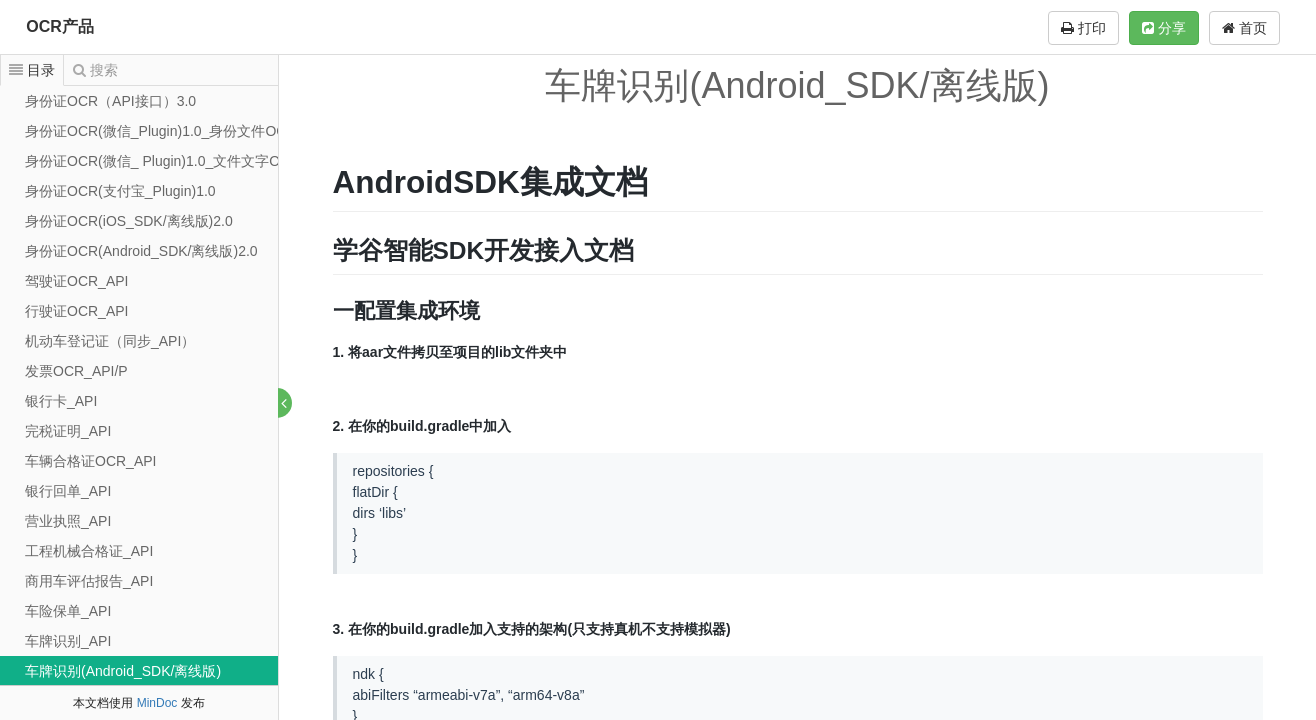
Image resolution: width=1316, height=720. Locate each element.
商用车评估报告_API (89, 581)
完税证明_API (68, 431)
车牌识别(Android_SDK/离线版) (123, 671)
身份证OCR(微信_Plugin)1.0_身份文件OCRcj (166, 131)
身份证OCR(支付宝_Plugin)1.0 (120, 191)
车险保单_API (68, 611)
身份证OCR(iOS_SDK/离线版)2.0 (129, 221)
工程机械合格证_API (89, 551)
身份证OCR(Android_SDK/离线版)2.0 (141, 251)
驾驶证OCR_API (76, 281)
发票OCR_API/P (76, 371)
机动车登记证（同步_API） (110, 341)
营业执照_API (68, 521)
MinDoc (157, 703)
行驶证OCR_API (76, 311)
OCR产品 (60, 26)
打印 (1083, 28)
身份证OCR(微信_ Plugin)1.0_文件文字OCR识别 (176, 161)
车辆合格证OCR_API (90, 461)
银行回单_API (68, 491)
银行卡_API (61, 401)
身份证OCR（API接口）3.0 (110, 101)
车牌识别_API (68, 641)
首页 (1244, 28)
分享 (1164, 28)
